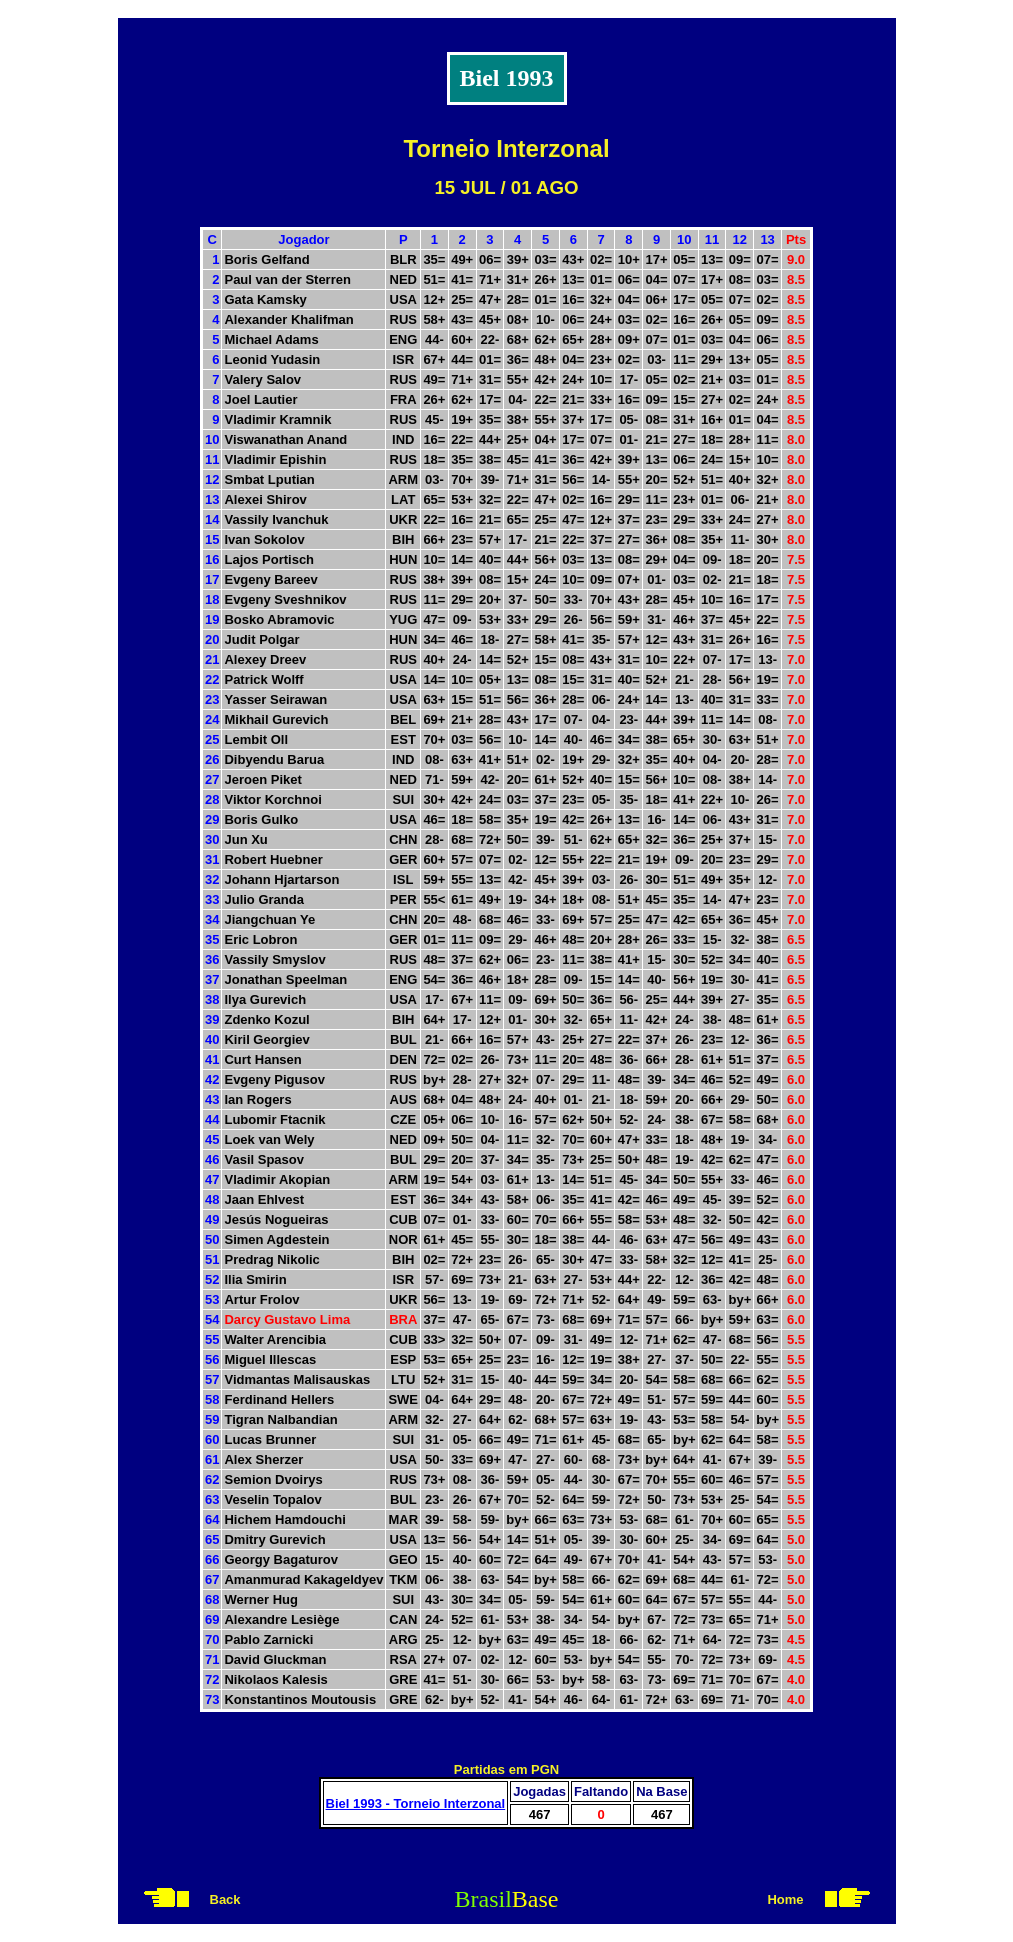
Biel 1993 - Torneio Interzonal (416, 1803)
